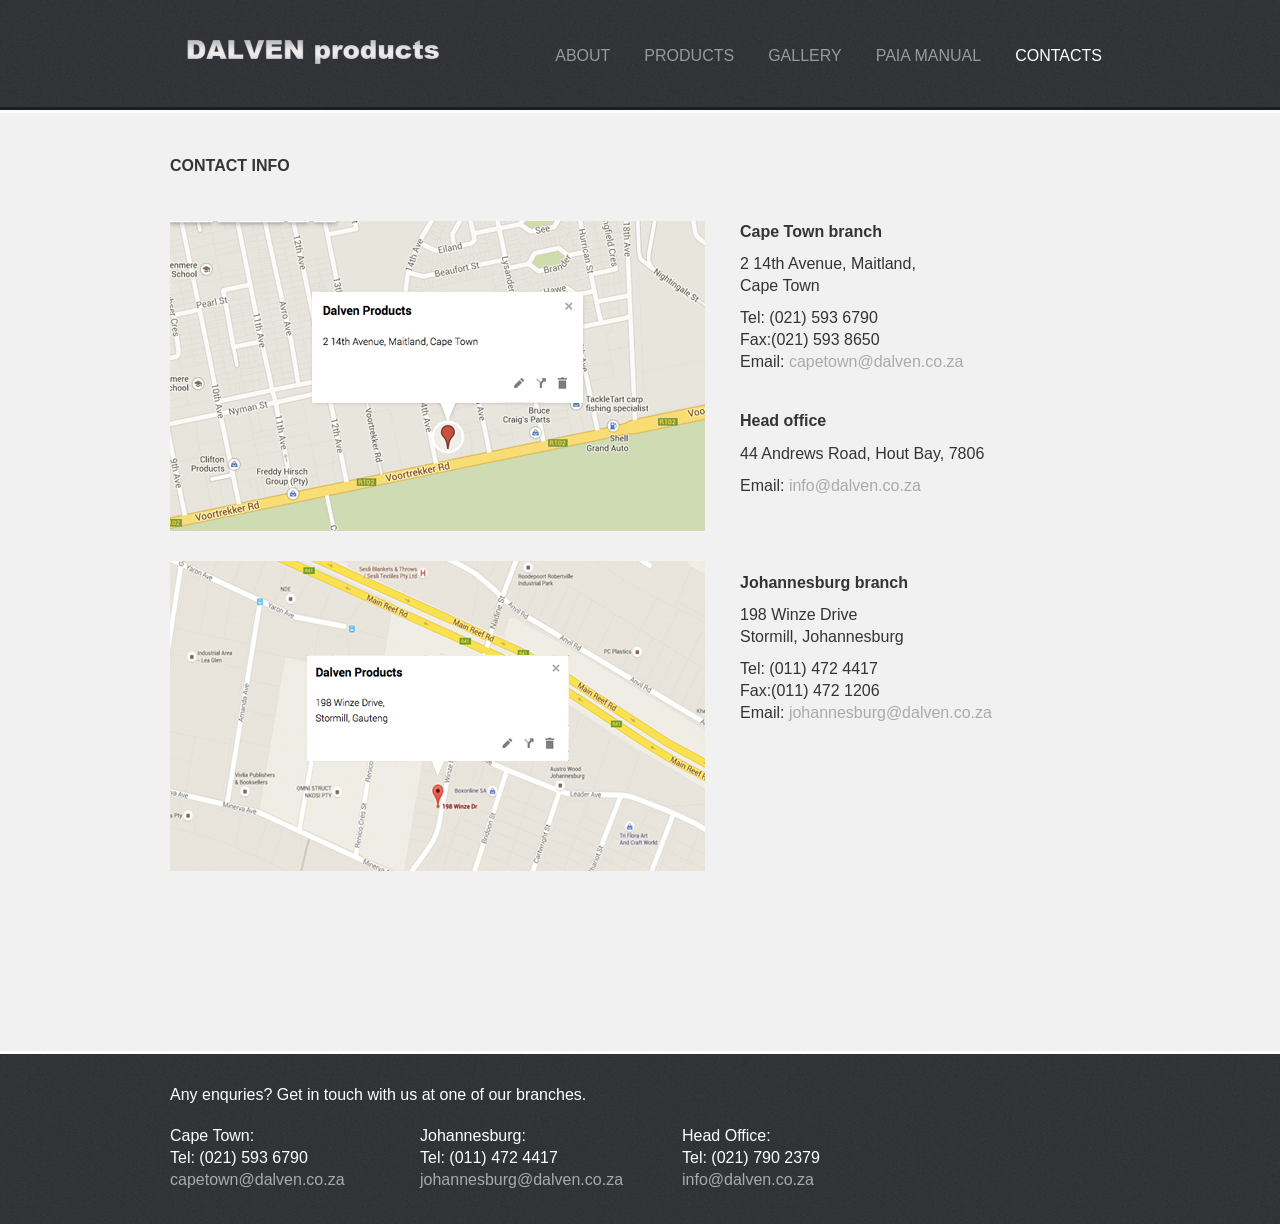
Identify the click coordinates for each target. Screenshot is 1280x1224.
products (689, 55)
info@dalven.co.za (855, 485)
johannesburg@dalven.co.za (890, 712)
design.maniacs (310, 53)
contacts (1058, 55)
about (582, 55)
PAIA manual (929, 55)
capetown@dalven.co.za (876, 361)
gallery (805, 55)
